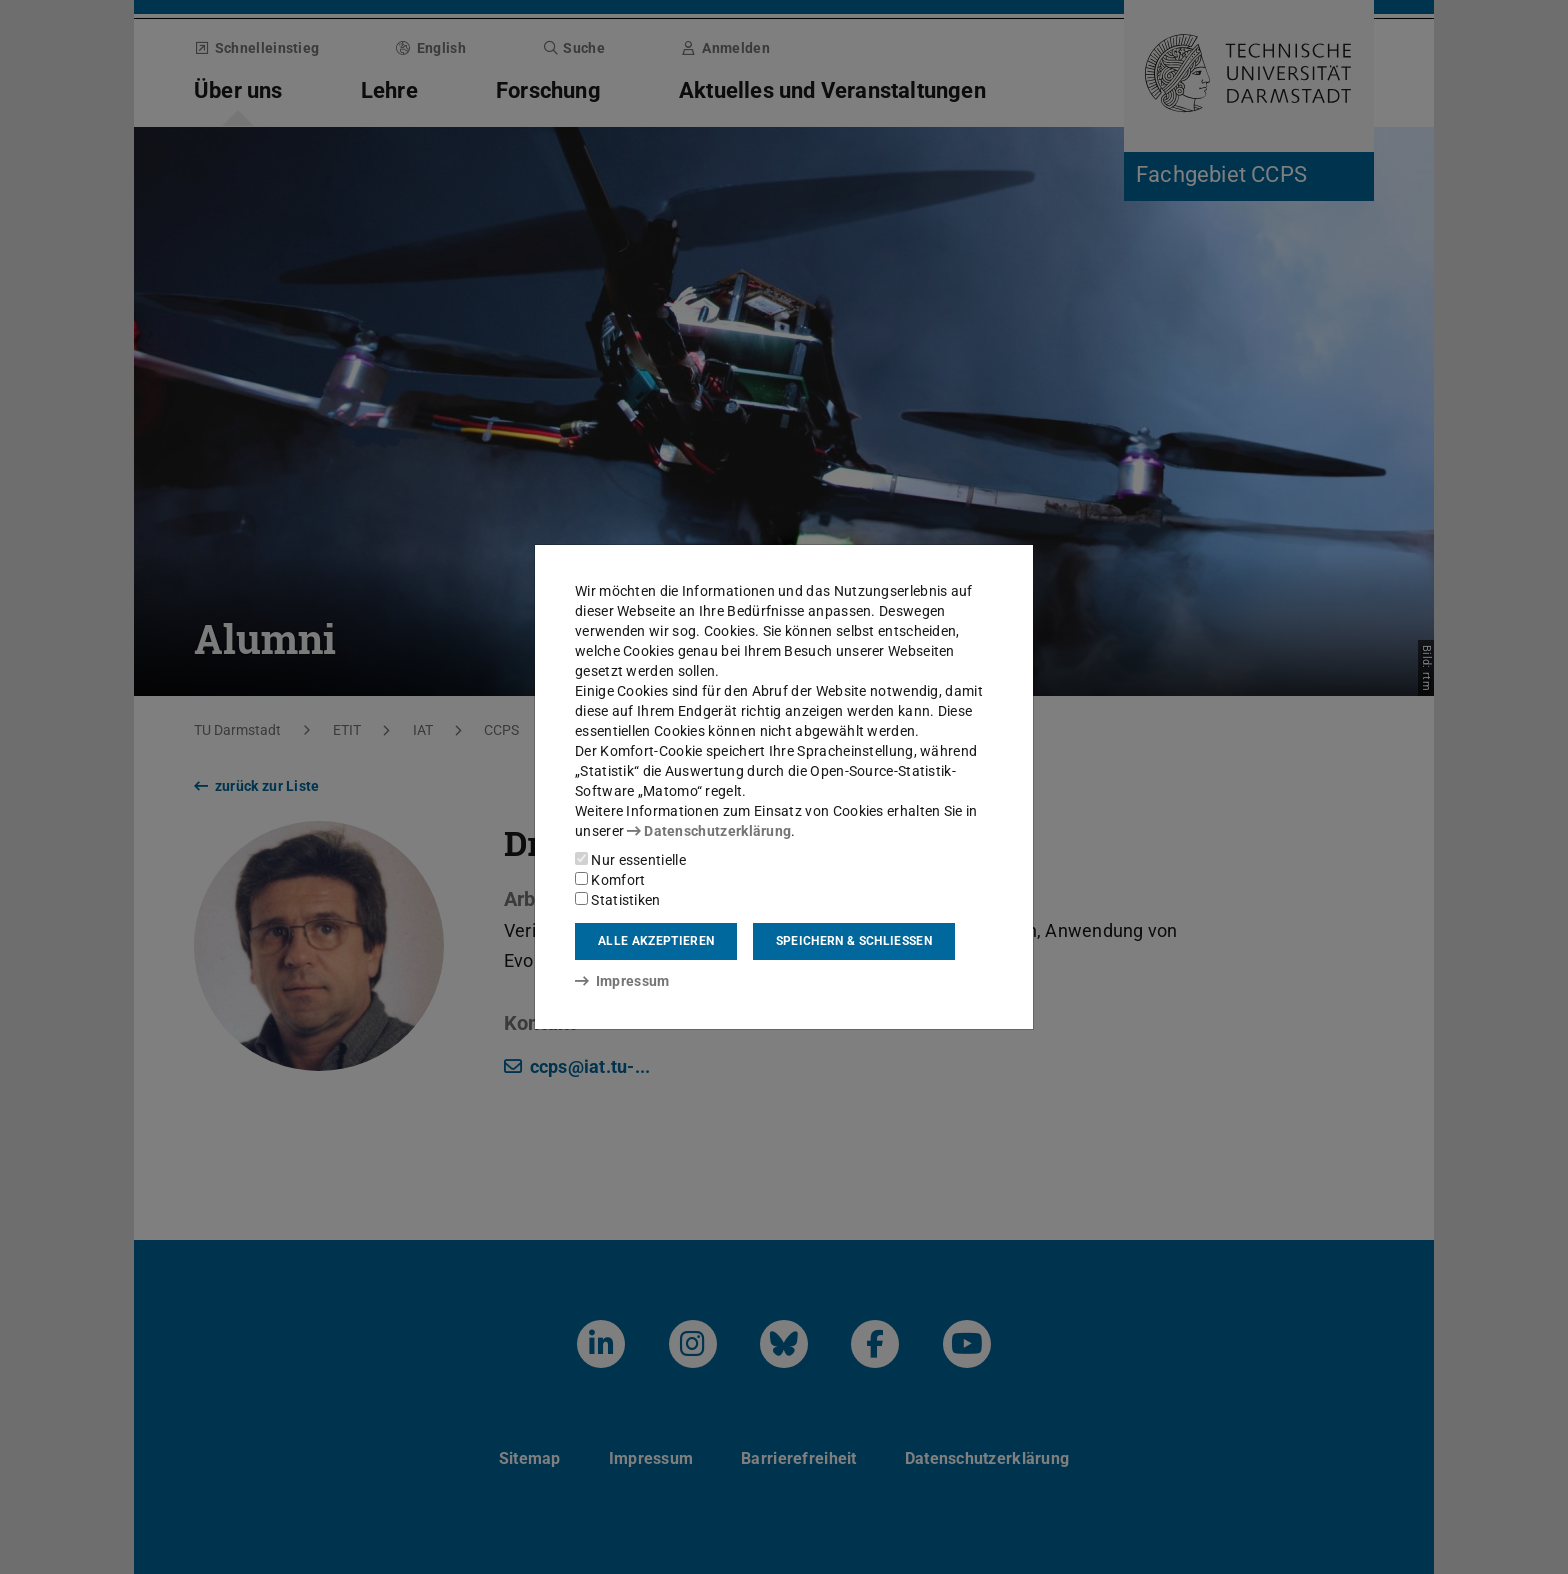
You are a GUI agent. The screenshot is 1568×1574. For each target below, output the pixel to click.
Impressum (622, 981)
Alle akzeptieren (656, 941)
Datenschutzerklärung (709, 831)
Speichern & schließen (854, 941)
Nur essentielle (630, 860)
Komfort (610, 880)
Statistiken (618, 900)
